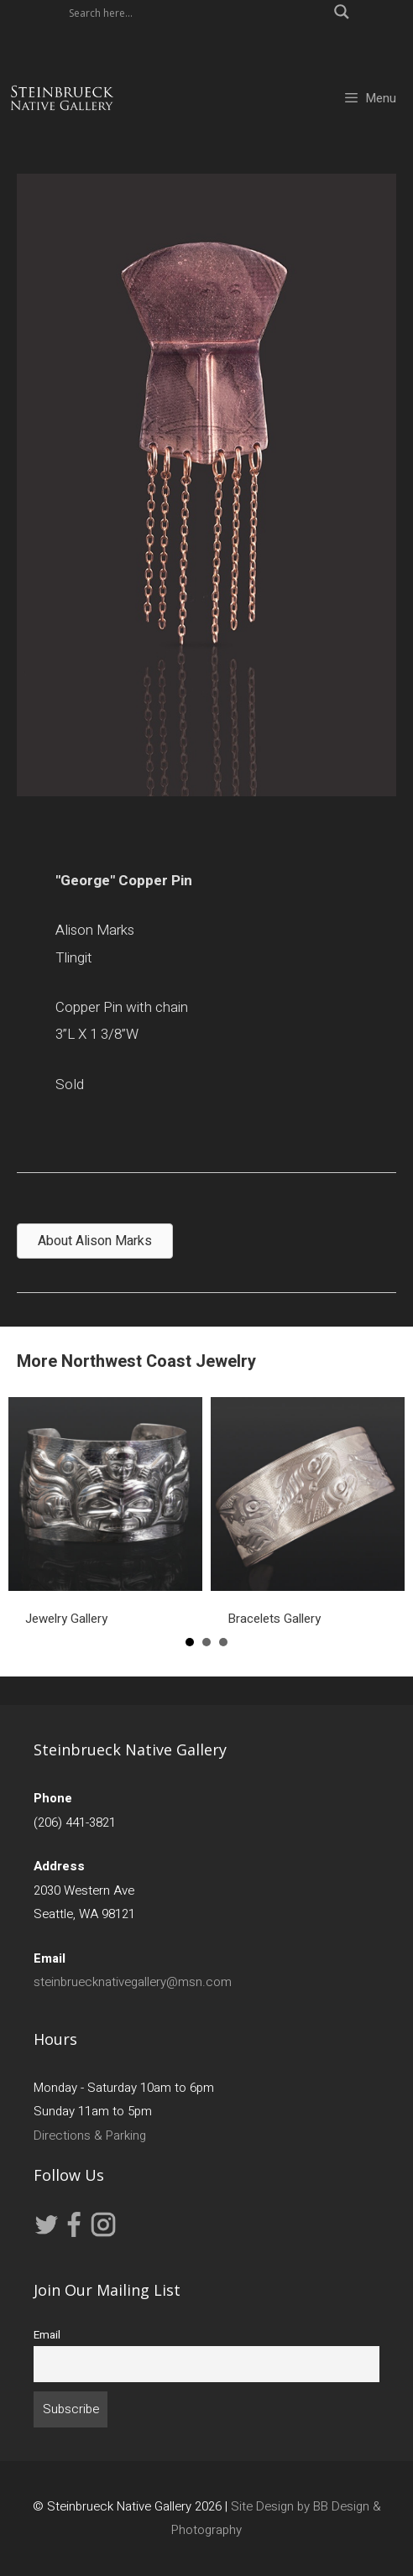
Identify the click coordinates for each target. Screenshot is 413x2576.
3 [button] (223, 1642)
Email (47, 2335)
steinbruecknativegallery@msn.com (133, 1982)
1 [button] (190, 1642)
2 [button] (206, 1642)
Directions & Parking (90, 2135)
